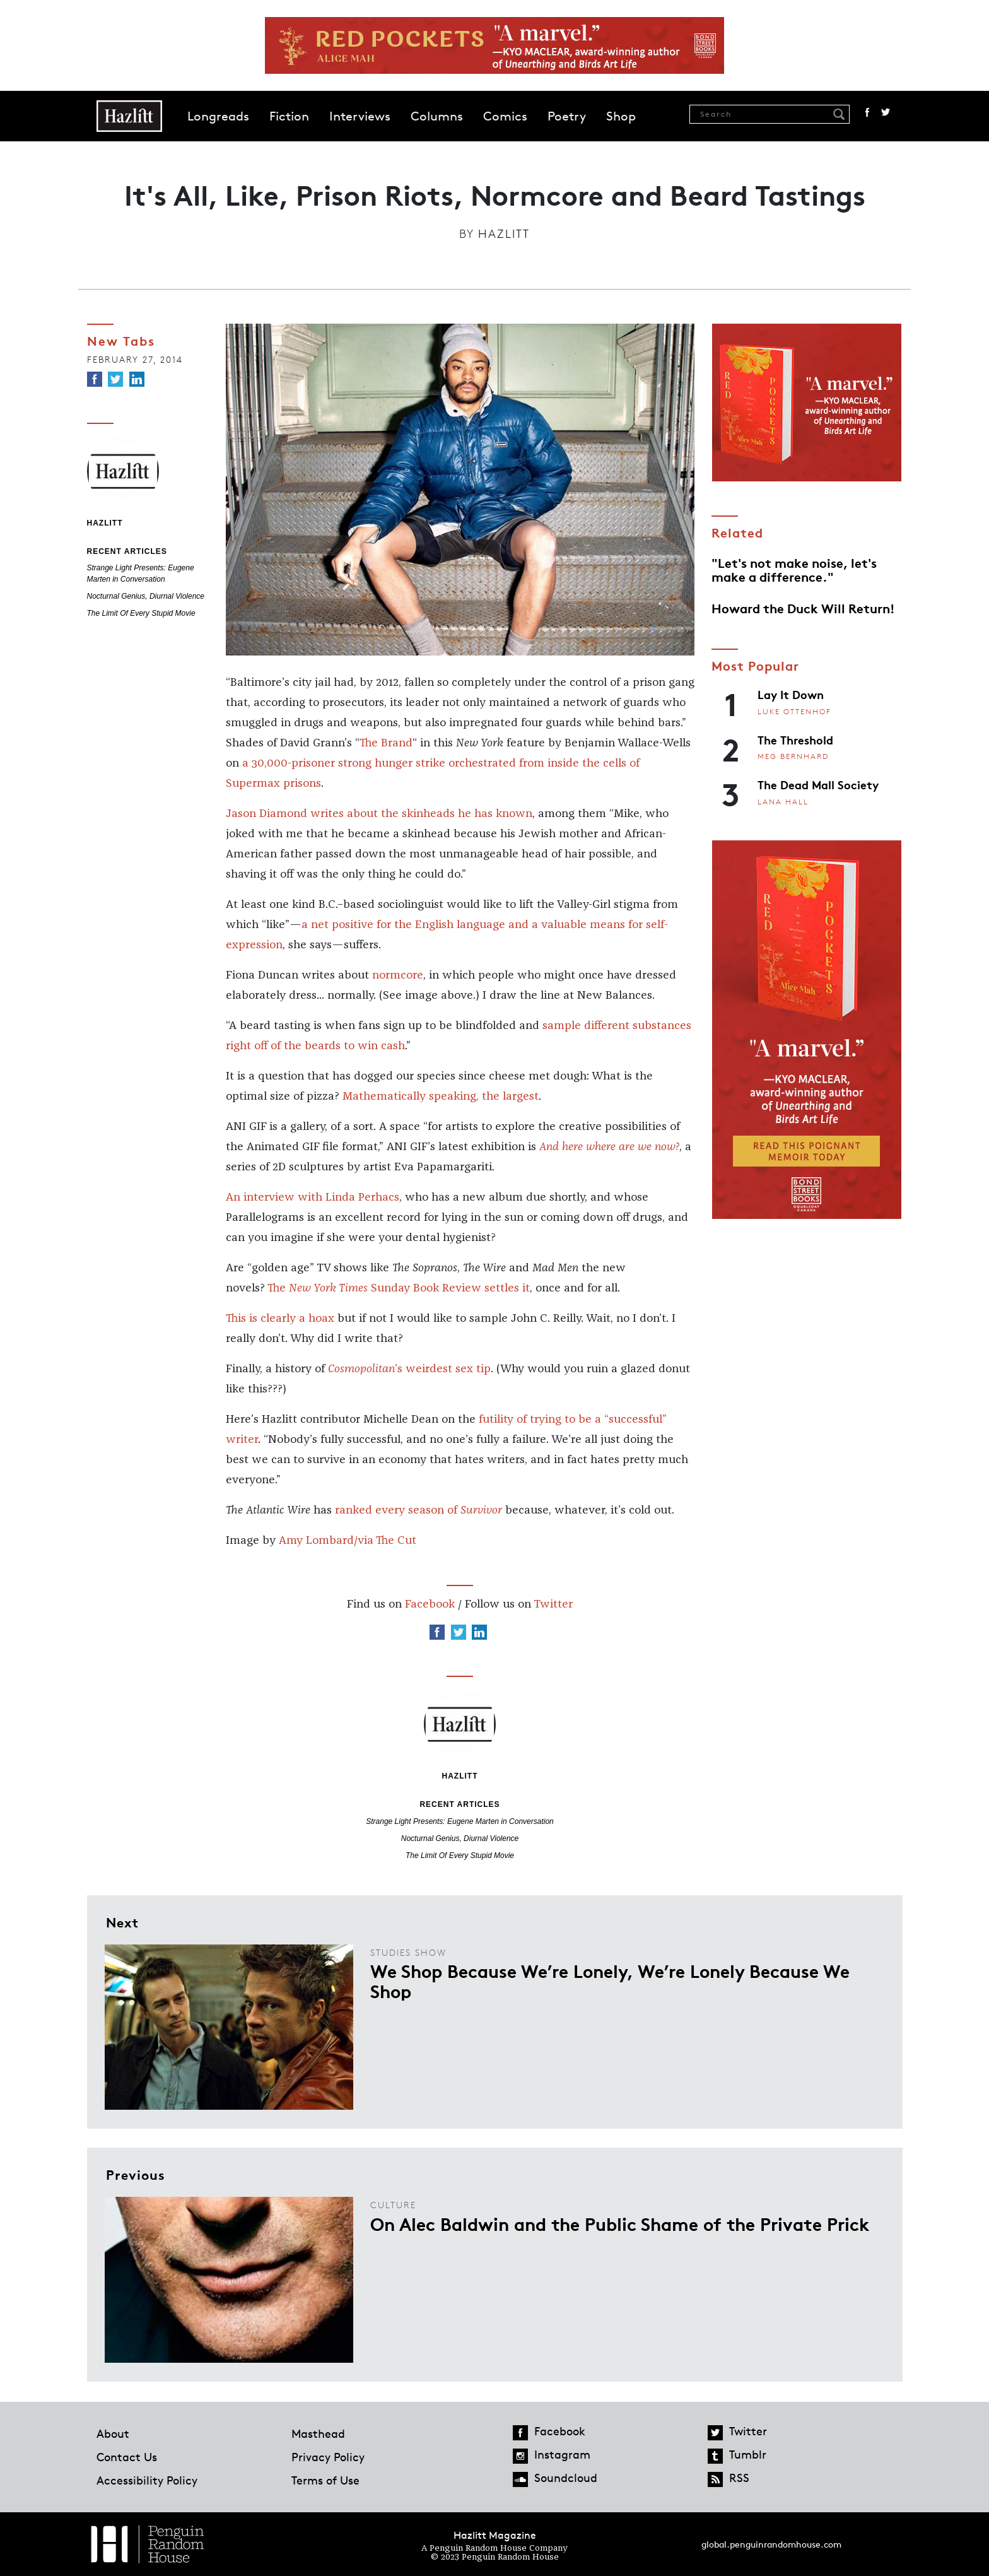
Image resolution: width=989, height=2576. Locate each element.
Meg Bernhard (793, 756)
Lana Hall (783, 801)
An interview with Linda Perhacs (312, 1197)
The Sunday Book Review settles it (398, 1288)
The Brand (386, 743)
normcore (397, 975)
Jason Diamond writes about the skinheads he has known (379, 814)
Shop (621, 116)
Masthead (318, 2433)
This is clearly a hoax (280, 1318)
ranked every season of (418, 1510)
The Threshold (795, 739)
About (113, 2433)
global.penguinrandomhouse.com (771, 2544)
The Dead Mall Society (818, 784)
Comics (505, 116)
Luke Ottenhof (794, 711)
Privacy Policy (328, 2457)
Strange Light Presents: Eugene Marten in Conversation (460, 1821)
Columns (437, 116)
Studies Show (408, 1952)
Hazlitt (504, 233)
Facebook (867, 112)
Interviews (359, 116)
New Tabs (121, 340)
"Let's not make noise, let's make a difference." (794, 569)
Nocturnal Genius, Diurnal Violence (146, 596)
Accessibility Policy (147, 2480)
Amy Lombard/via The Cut (347, 1540)
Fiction (289, 116)
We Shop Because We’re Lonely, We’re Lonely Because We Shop (610, 1980)
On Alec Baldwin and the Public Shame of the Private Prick (620, 2223)
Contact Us (127, 2457)
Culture (393, 2204)
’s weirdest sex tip (409, 1369)
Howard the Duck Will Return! (803, 607)
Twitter (885, 112)
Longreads (218, 116)
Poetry (566, 116)
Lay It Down (791, 694)
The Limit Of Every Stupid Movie (141, 613)
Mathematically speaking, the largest (440, 1096)
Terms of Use (325, 2480)
